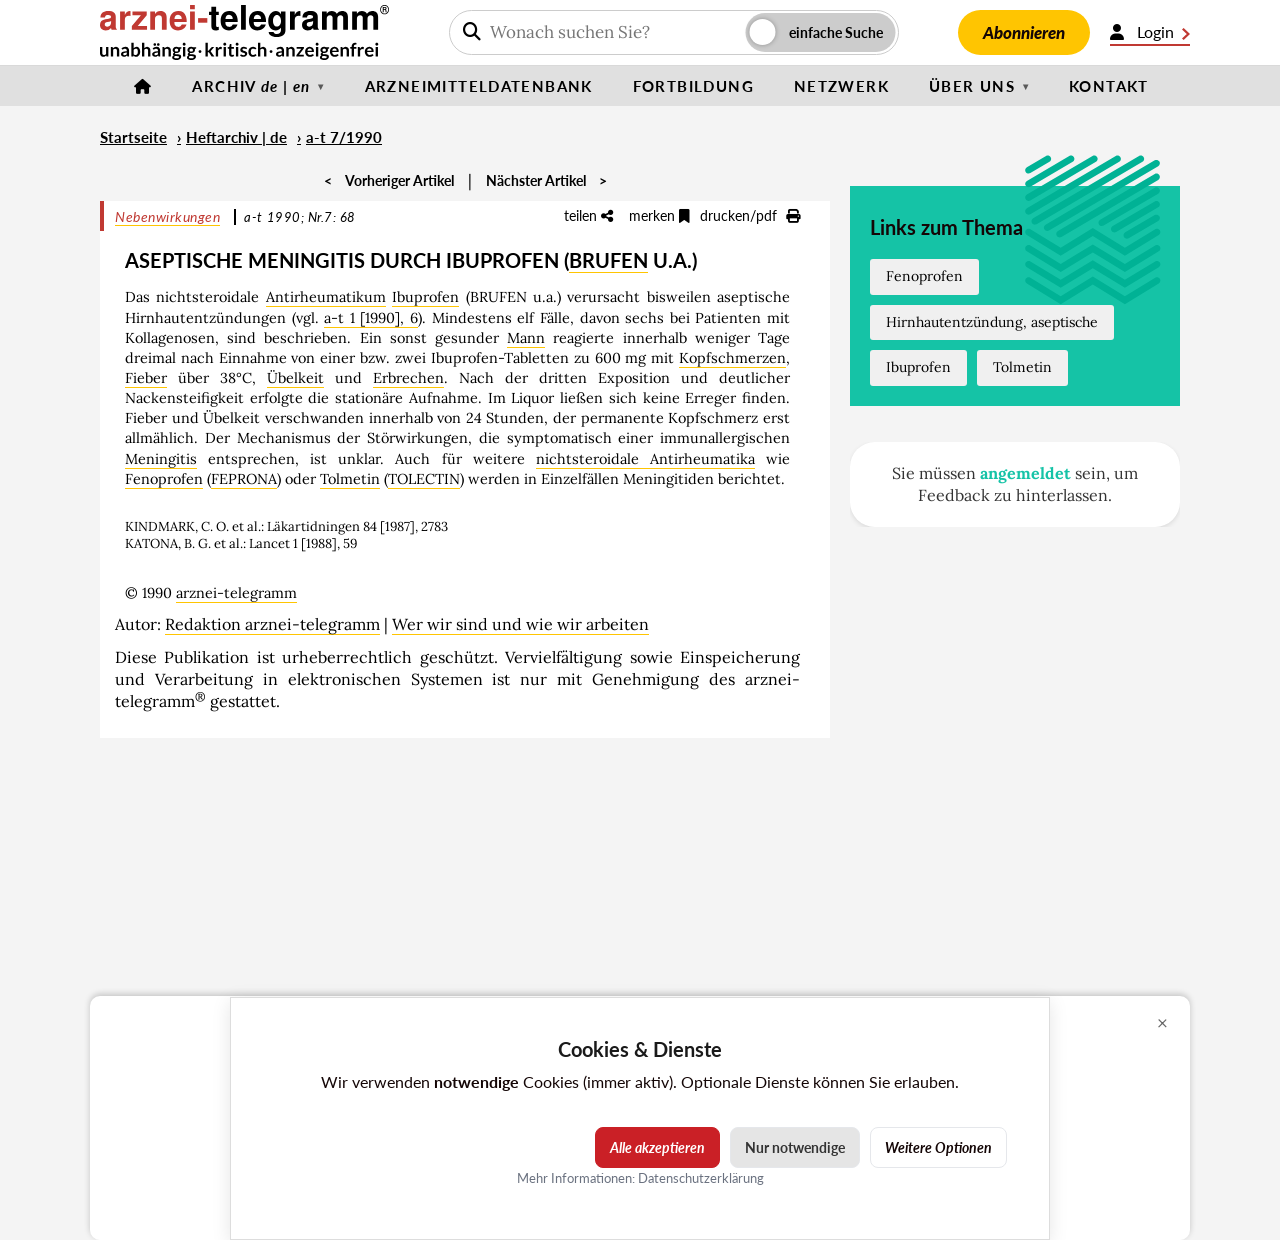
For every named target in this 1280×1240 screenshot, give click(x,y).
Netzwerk (841, 86)
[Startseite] (143, 86)
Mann (526, 338)
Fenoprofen (164, 479)
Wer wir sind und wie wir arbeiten (520, 624)
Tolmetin (350, 479)
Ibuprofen (425, 297)
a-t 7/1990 (344, 137)
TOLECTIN (424, 479)
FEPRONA (244, 479)
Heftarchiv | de (236, 137)
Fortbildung (693, 86)
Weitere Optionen (938, 1147)
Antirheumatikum (326, 297)
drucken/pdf (750, 215)
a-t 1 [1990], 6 (371, 318)
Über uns (972, 86)
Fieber (146, 378)
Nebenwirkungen (167, 216)
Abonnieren (1024, 32)
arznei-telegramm (236, 593)
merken (659, 215)
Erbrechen (408, 378)
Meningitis (161, 459)
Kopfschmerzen (732, 358)
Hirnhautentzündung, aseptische (992, 322)
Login (1150, 32)
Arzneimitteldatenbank (479, 86)
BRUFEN (608, 260)
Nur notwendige (795, 1147)
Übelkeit (295, 378)
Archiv (251, 86)
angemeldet (1025, 473)
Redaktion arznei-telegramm (272, 624)
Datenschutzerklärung (701, 1178)
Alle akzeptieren (657, 1147)
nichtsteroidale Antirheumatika (645, 459)
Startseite (133, 137)
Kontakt (1109, 86)
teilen (588, 215)
